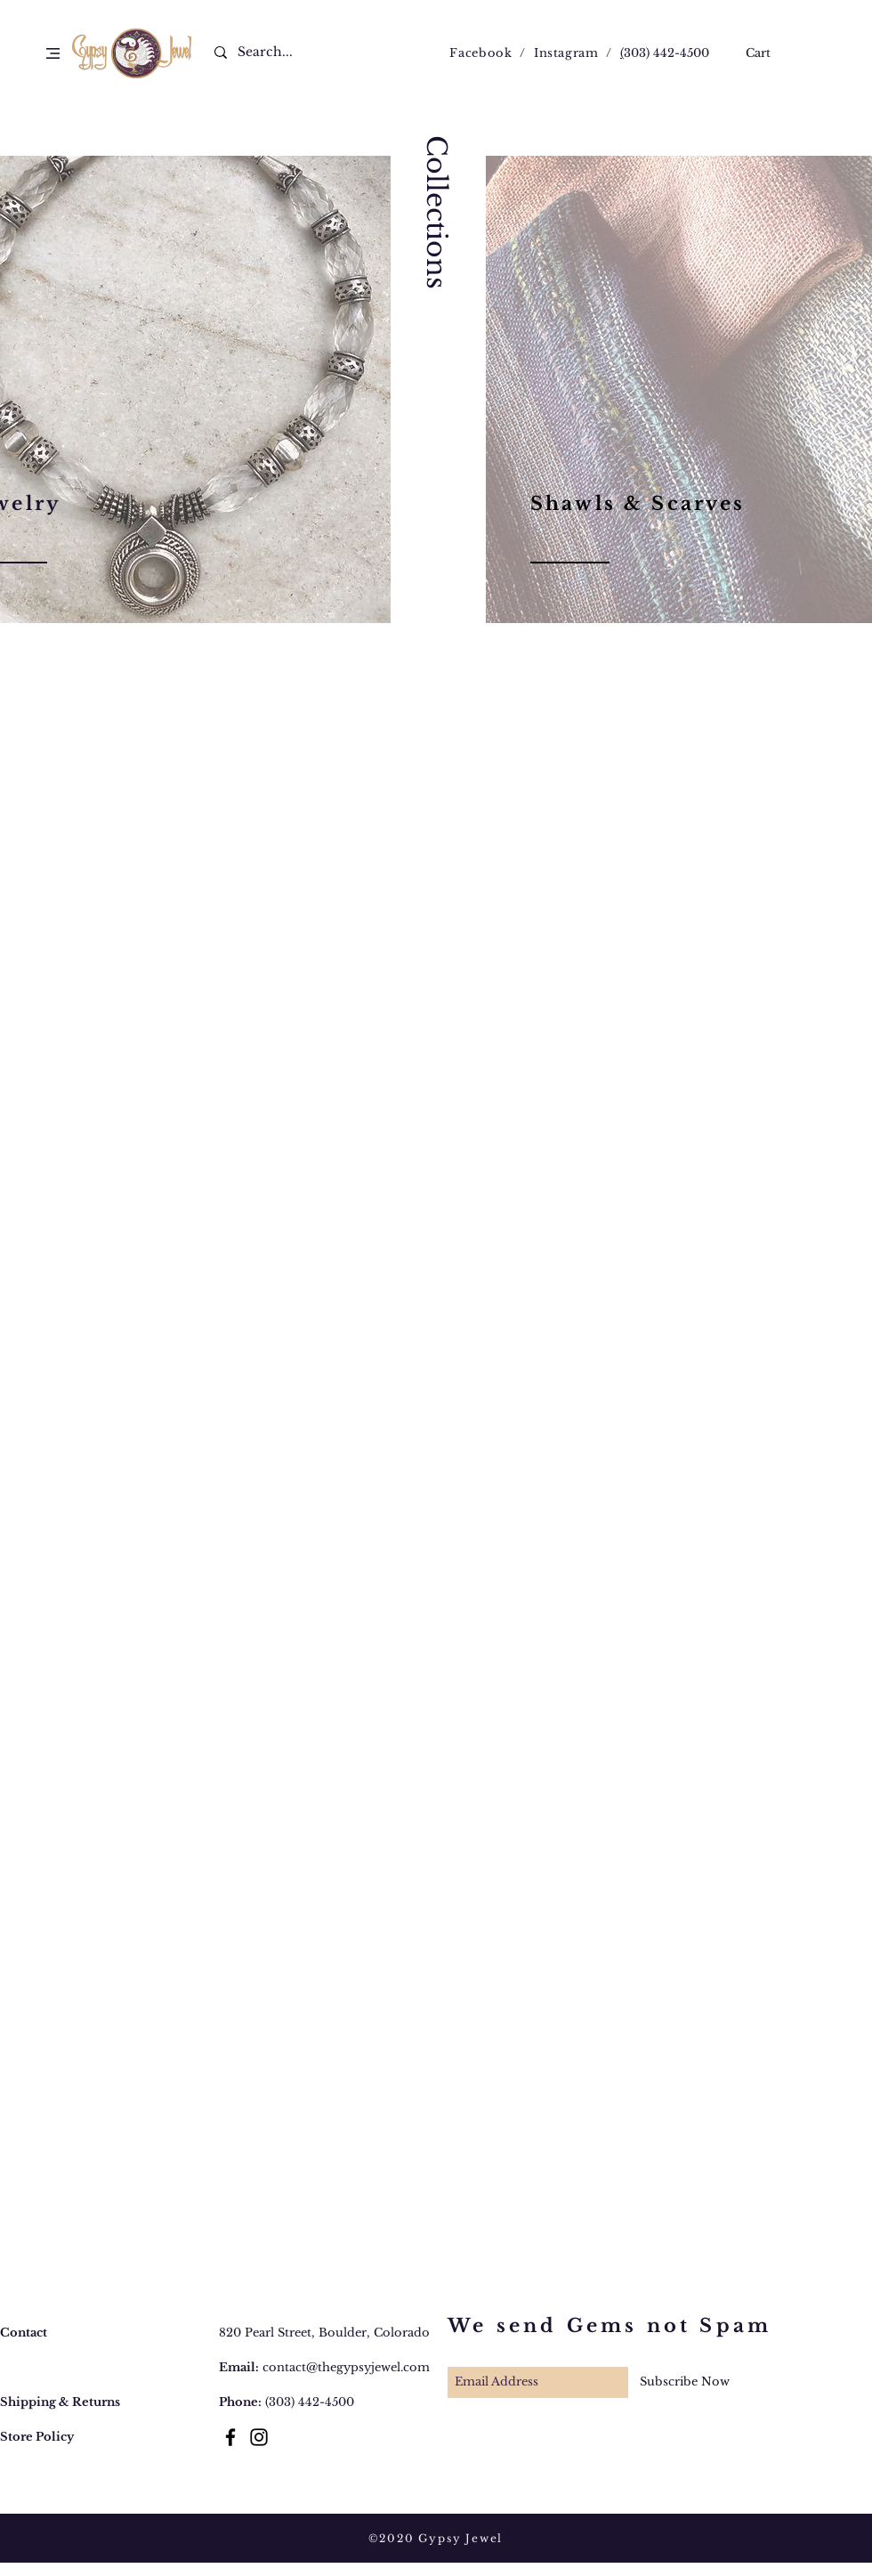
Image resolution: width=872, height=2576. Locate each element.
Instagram (566, 53)
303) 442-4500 (666, 53)
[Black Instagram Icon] (258, 2437)
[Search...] (276, 52)
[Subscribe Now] (685, 2382)
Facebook (480, 53)
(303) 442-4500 (309, 2402)
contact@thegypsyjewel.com (346, 2367)
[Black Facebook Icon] (230, 2437)
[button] (53, 53)
